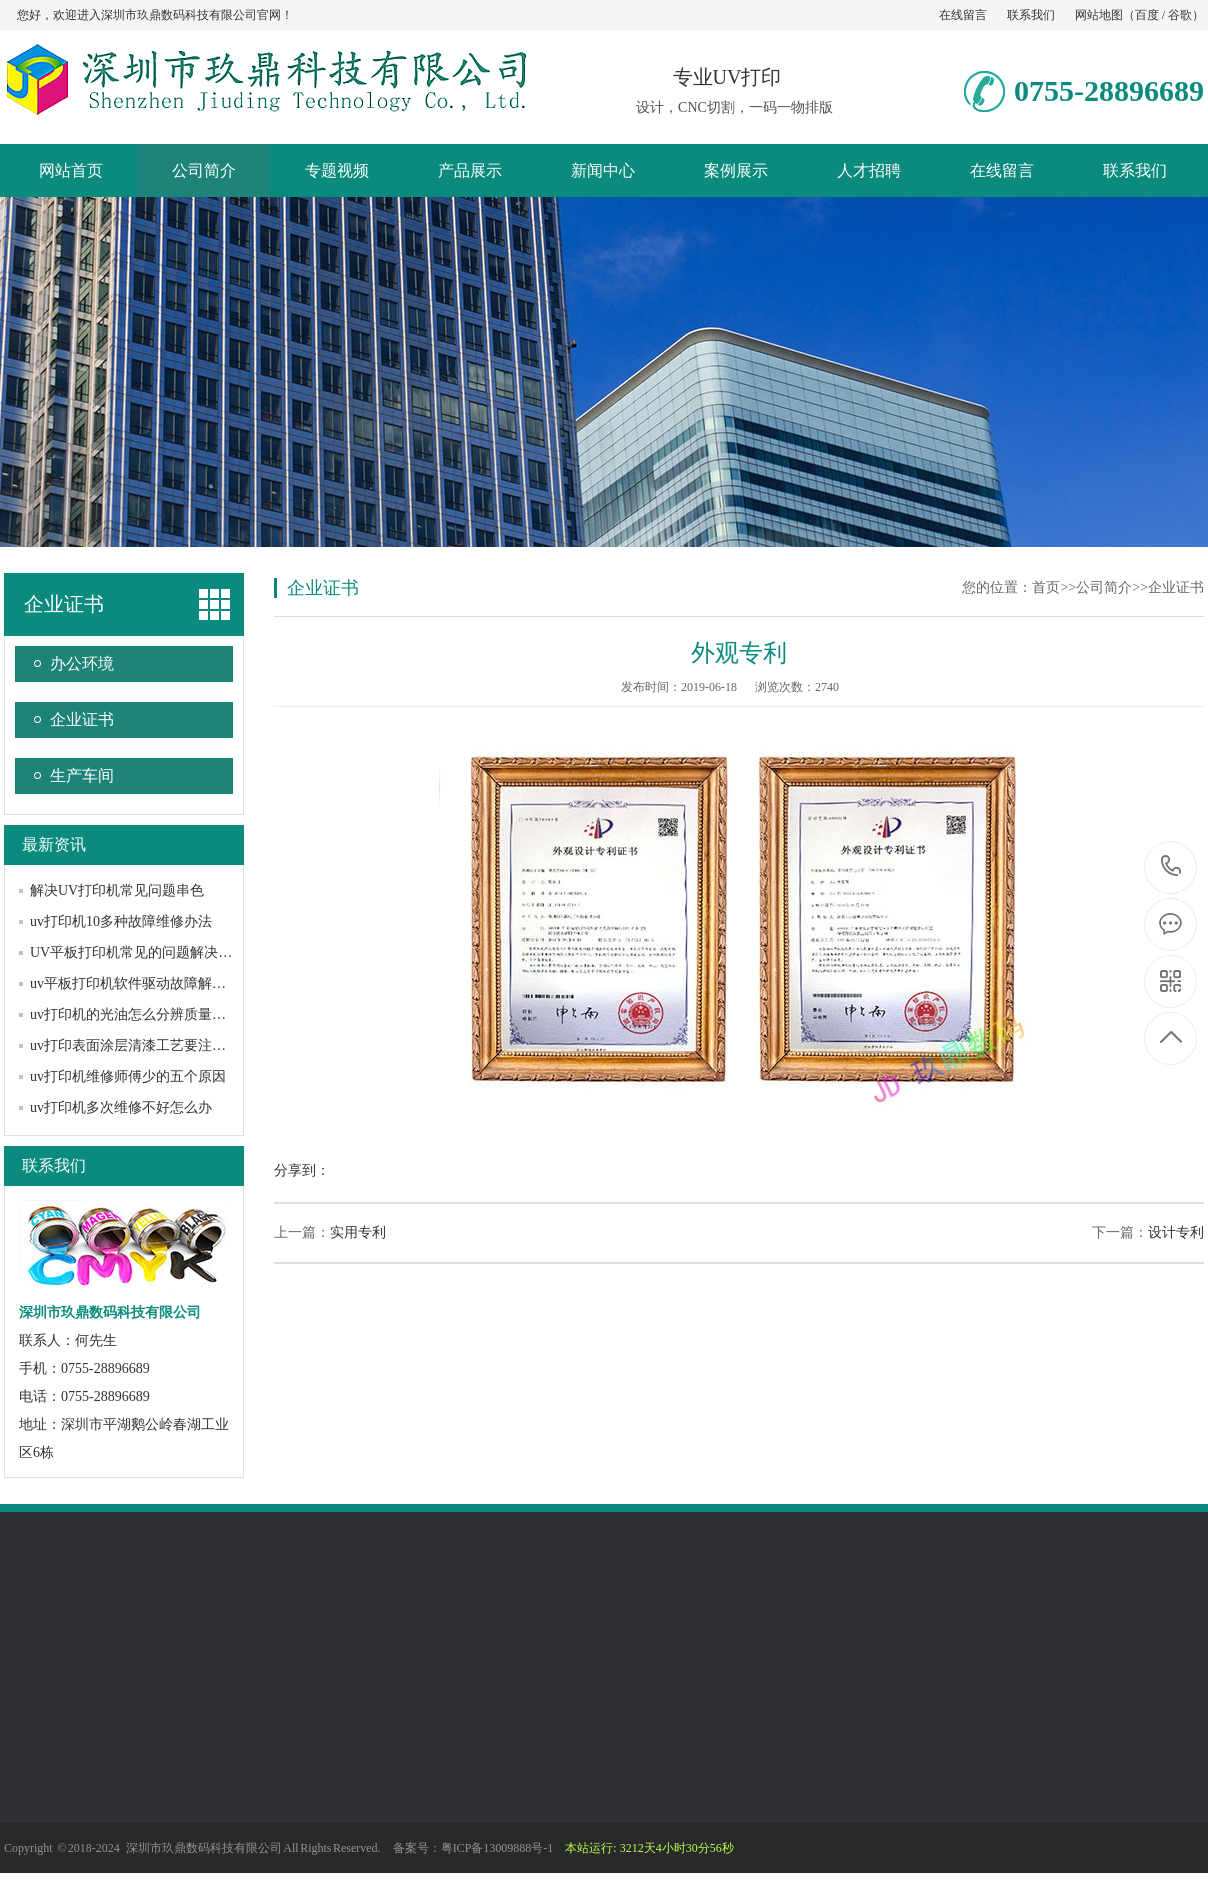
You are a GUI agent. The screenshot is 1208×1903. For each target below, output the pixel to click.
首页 (1046, 587)
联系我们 (1031, 15)
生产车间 (82, 775)
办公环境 (82, 663)
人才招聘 (869, 170)
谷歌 (1180, 15)
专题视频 (337, 170)
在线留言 (963, 15)
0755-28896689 (1171, 867)
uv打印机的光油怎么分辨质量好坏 (135, 1014)
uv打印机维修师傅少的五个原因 (128, 1076)
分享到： (302, 1170)
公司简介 (204, 170)
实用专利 (358, 1232)
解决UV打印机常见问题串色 (117, 890)
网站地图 (1099, 15)
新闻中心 (603, 170)
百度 (1147, 15)
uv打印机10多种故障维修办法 (121, 921)
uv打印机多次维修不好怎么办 (121, 1107)
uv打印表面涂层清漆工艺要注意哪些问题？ (163, 1045)
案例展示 (736, 170)
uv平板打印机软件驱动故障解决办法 (142, 983)
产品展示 (470, 170)
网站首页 (71, 170)
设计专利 (1176, 1232)
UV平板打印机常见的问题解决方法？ (145, 952)
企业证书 (64, 604)
